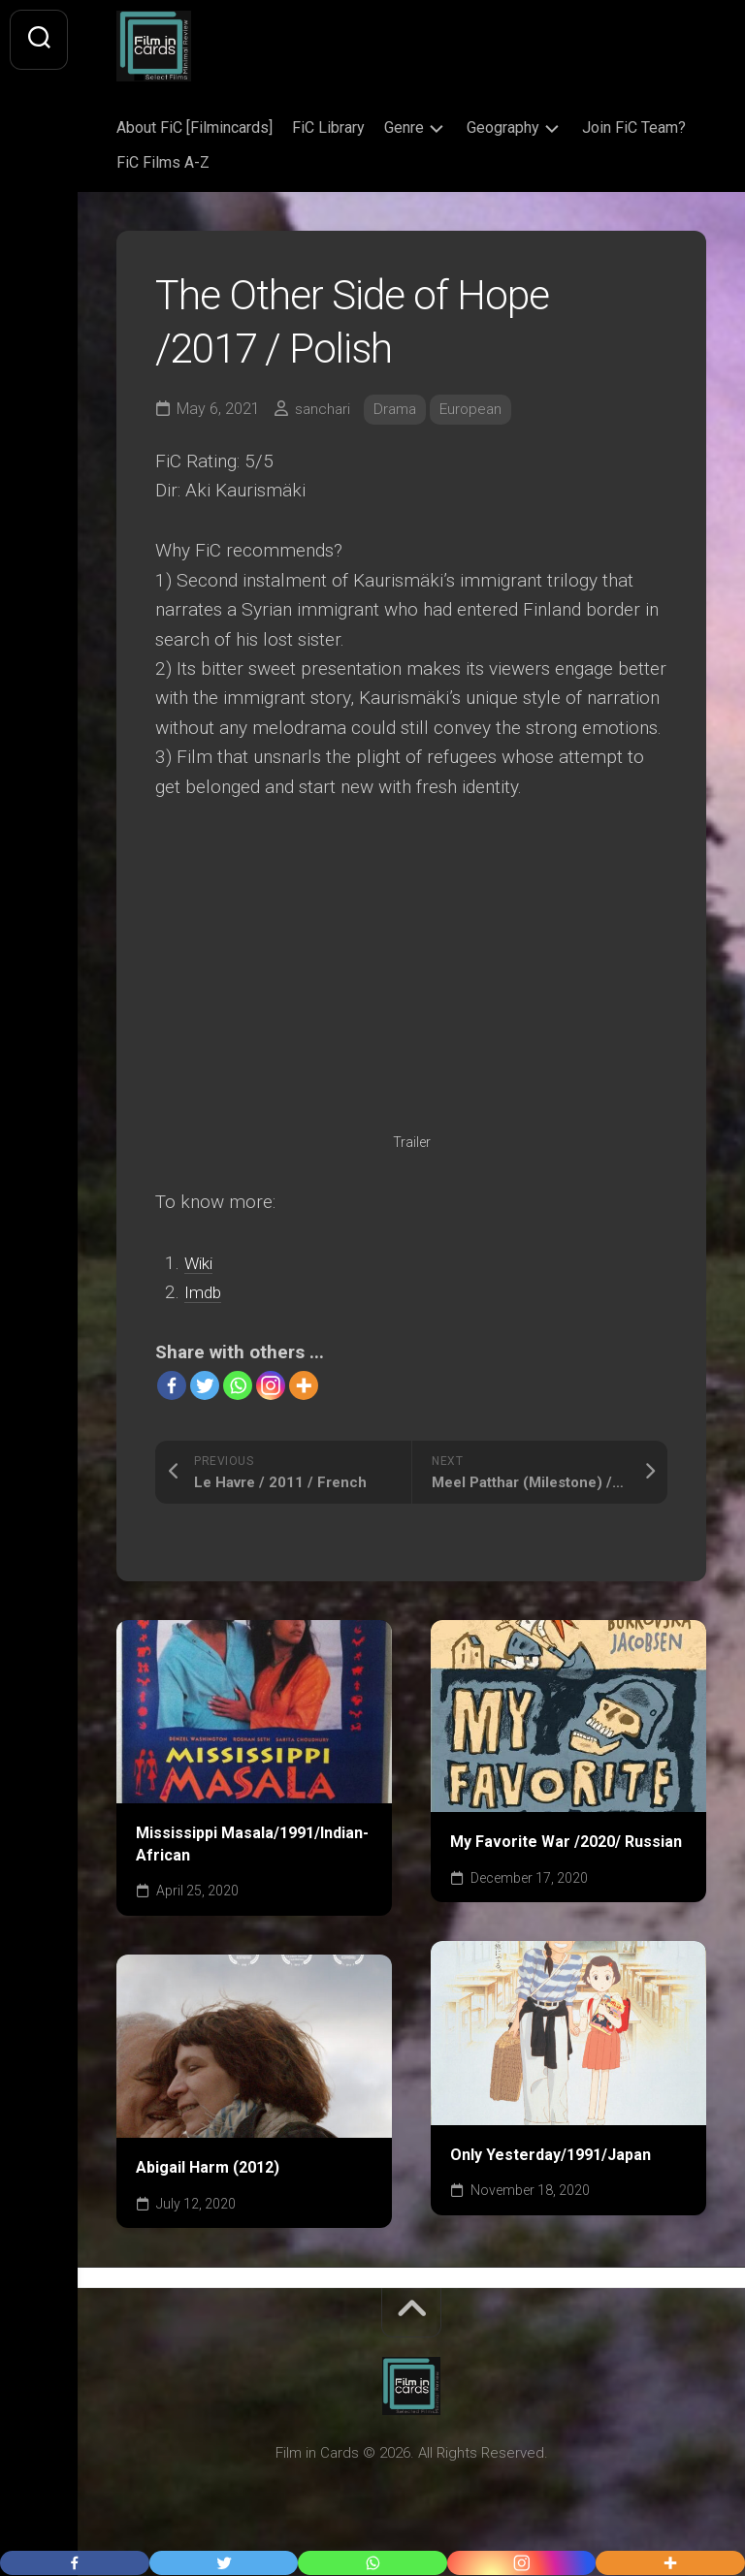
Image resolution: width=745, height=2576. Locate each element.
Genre (404, 127)
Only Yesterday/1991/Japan (550, 2155)
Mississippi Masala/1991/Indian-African (252, 1844)
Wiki (201, 1263)
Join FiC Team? (634, 127)
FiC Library (328, 127)
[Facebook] (171, 1385)
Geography (503, 127)
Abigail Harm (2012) (207, 2167)
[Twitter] (204, 1385)
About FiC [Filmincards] (194, 127)
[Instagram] (270, 1385)
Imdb (205, 1292)
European (476, 408)
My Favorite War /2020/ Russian (566, 1841)
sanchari (323, 408)
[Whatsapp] (237, 1385)
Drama (398, 408)
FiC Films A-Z (163, 162)
